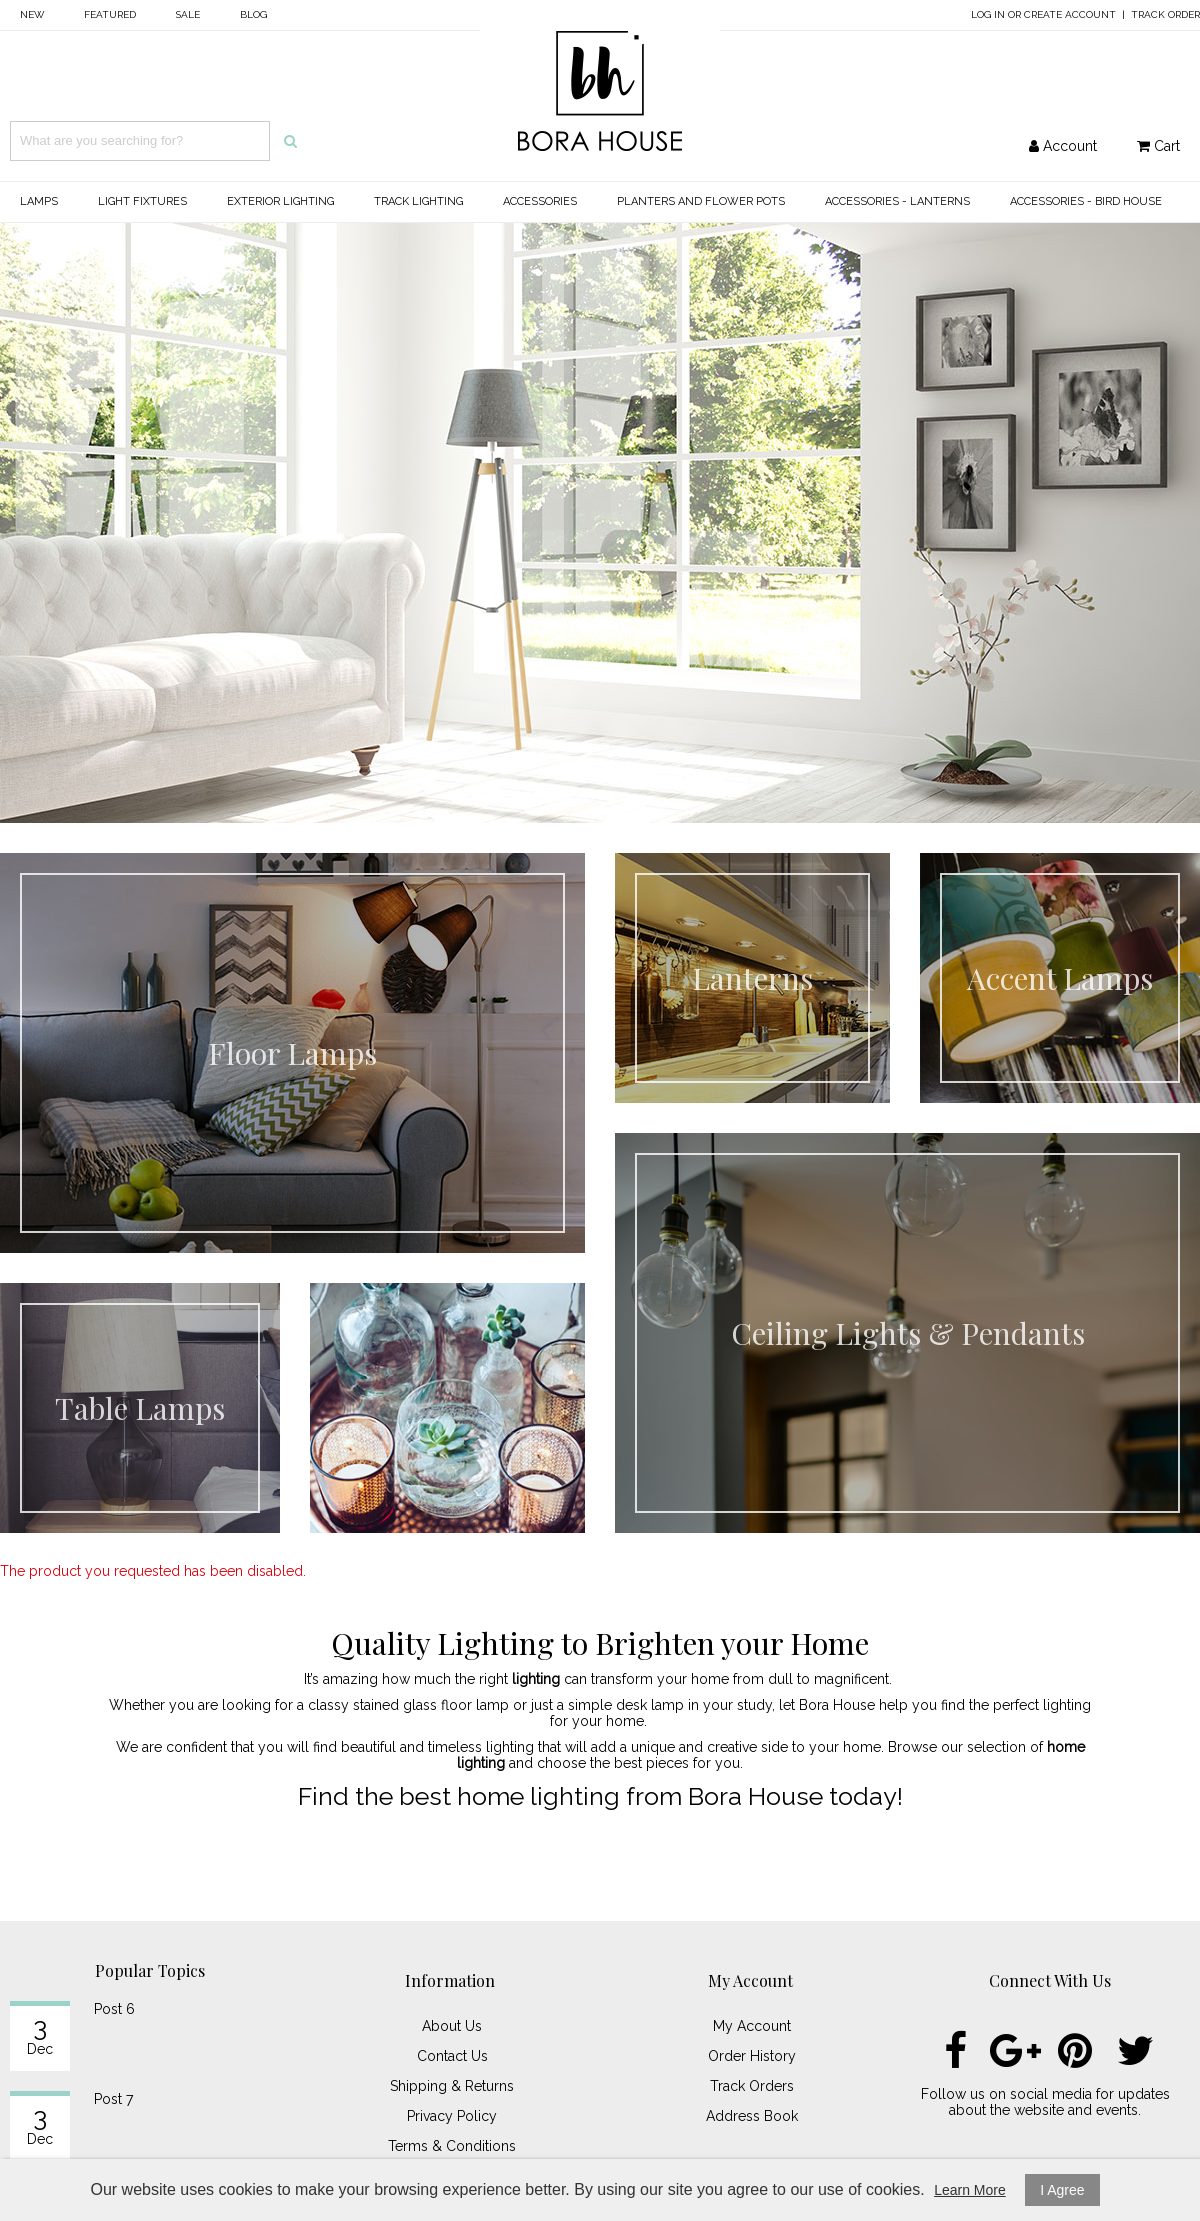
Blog (253, 14)
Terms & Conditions (452, 2146)
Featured (110, 14)
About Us (452, 2026)
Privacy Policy (452, 2116)
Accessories (540, 201)
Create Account (1070, 14)
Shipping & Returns (452, 2086)
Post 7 (113, 2099)
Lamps (39, 201)
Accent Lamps (1060, 978)
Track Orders (752, 2086)
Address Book (752, 2116)
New (32, 14)
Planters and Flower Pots (701, 201)
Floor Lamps (292, 1053)
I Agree (1062, 2190)
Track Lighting (418, 201)
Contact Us (452, 2056)
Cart (1158, 146)
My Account (752, 2026)
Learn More (970, 2190)
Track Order (1165, 14)
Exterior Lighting (280, 201)
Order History (752, 2056)
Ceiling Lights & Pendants (908, 1333)
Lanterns (752, 978)
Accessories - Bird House (1086, 201)
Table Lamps (140, 1408)
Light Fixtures (142, 201)
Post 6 (114, 2009)
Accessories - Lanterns (897, 201)
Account (1063, 146)
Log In (988, 14)
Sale (188, 14)
